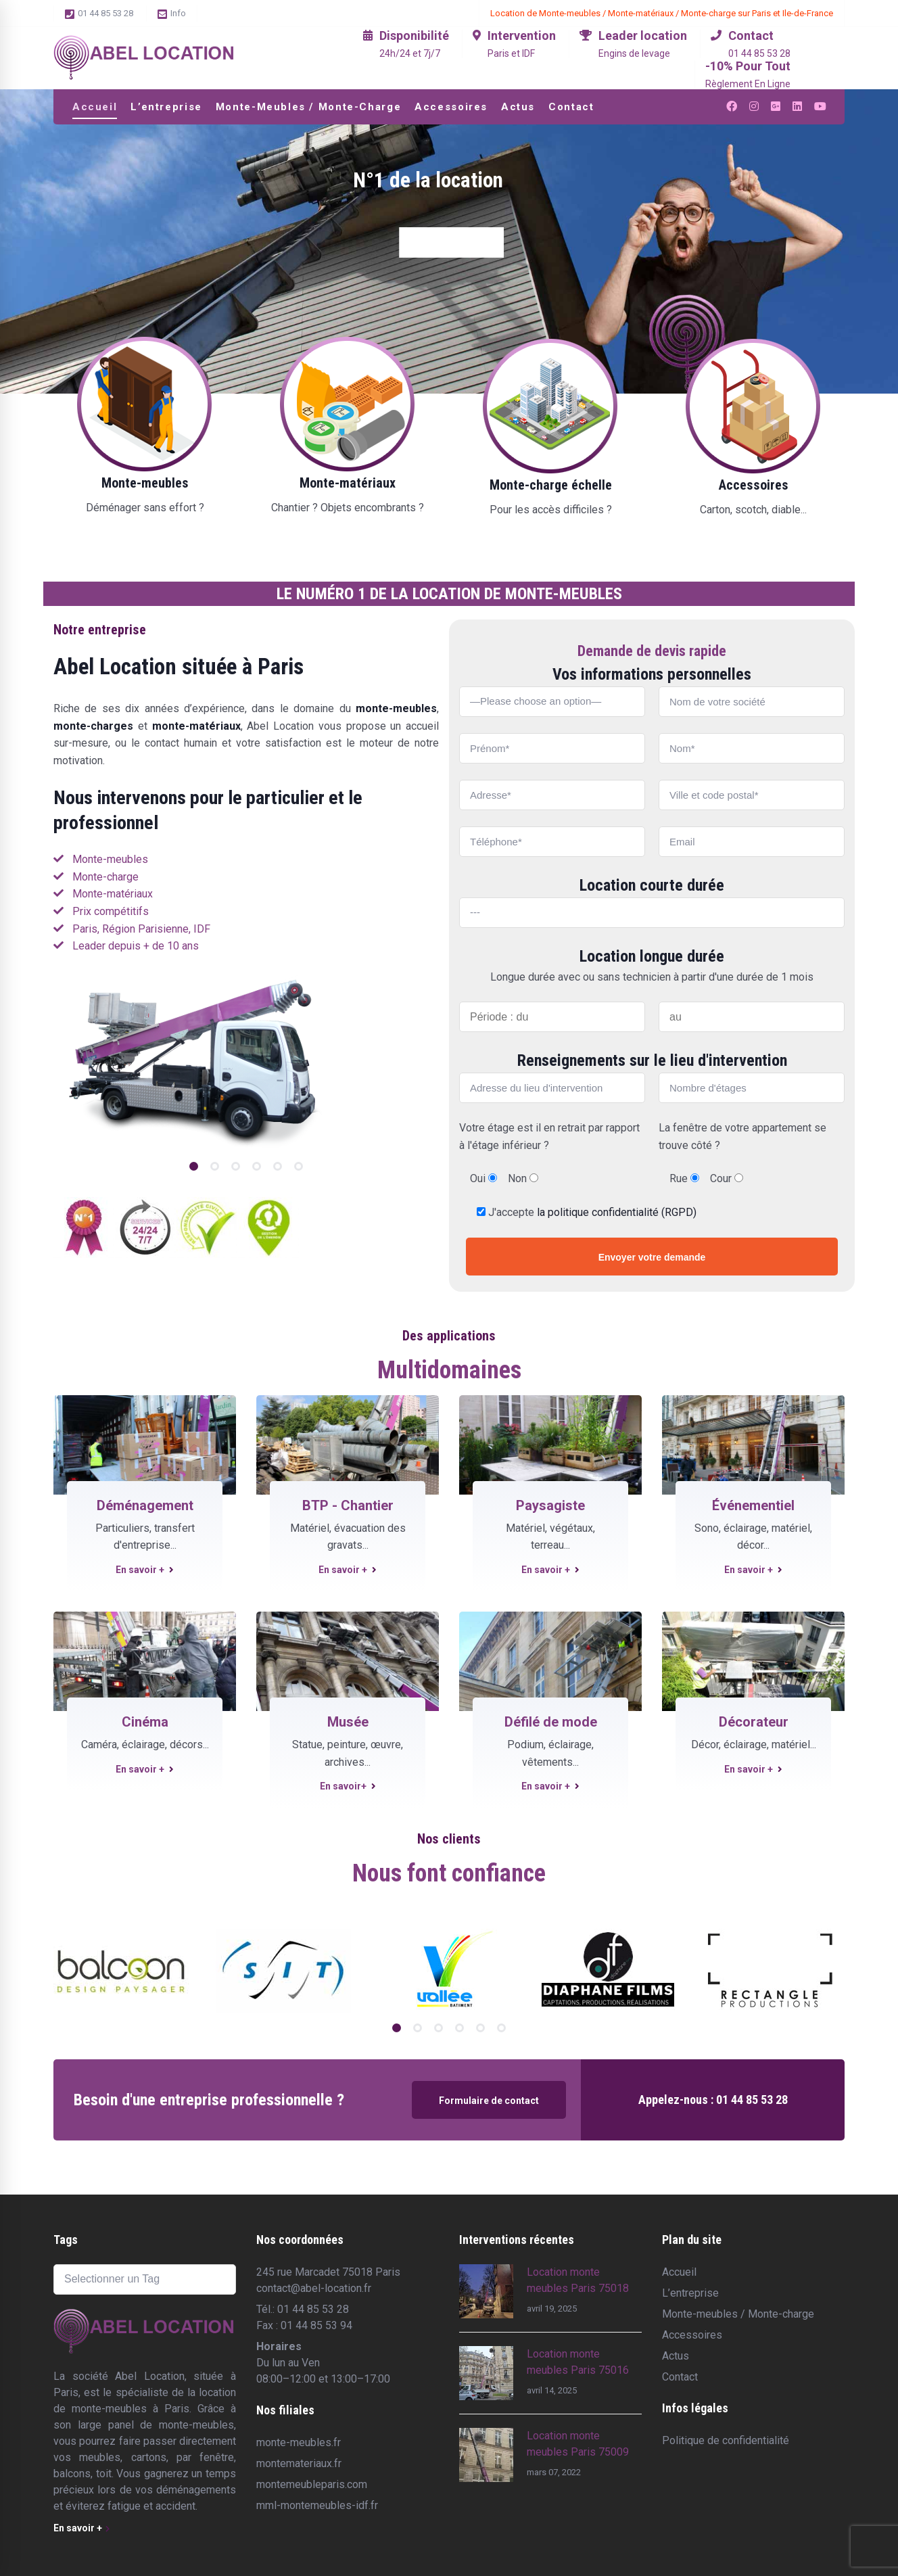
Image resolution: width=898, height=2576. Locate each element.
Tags (65, 2239)
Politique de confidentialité (725, 2440)
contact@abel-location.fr (313, 2288)
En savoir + (145, 1569)
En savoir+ (348, 1786)
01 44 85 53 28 (99, 14)
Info (172, 14)
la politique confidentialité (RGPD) (616, 1212)
